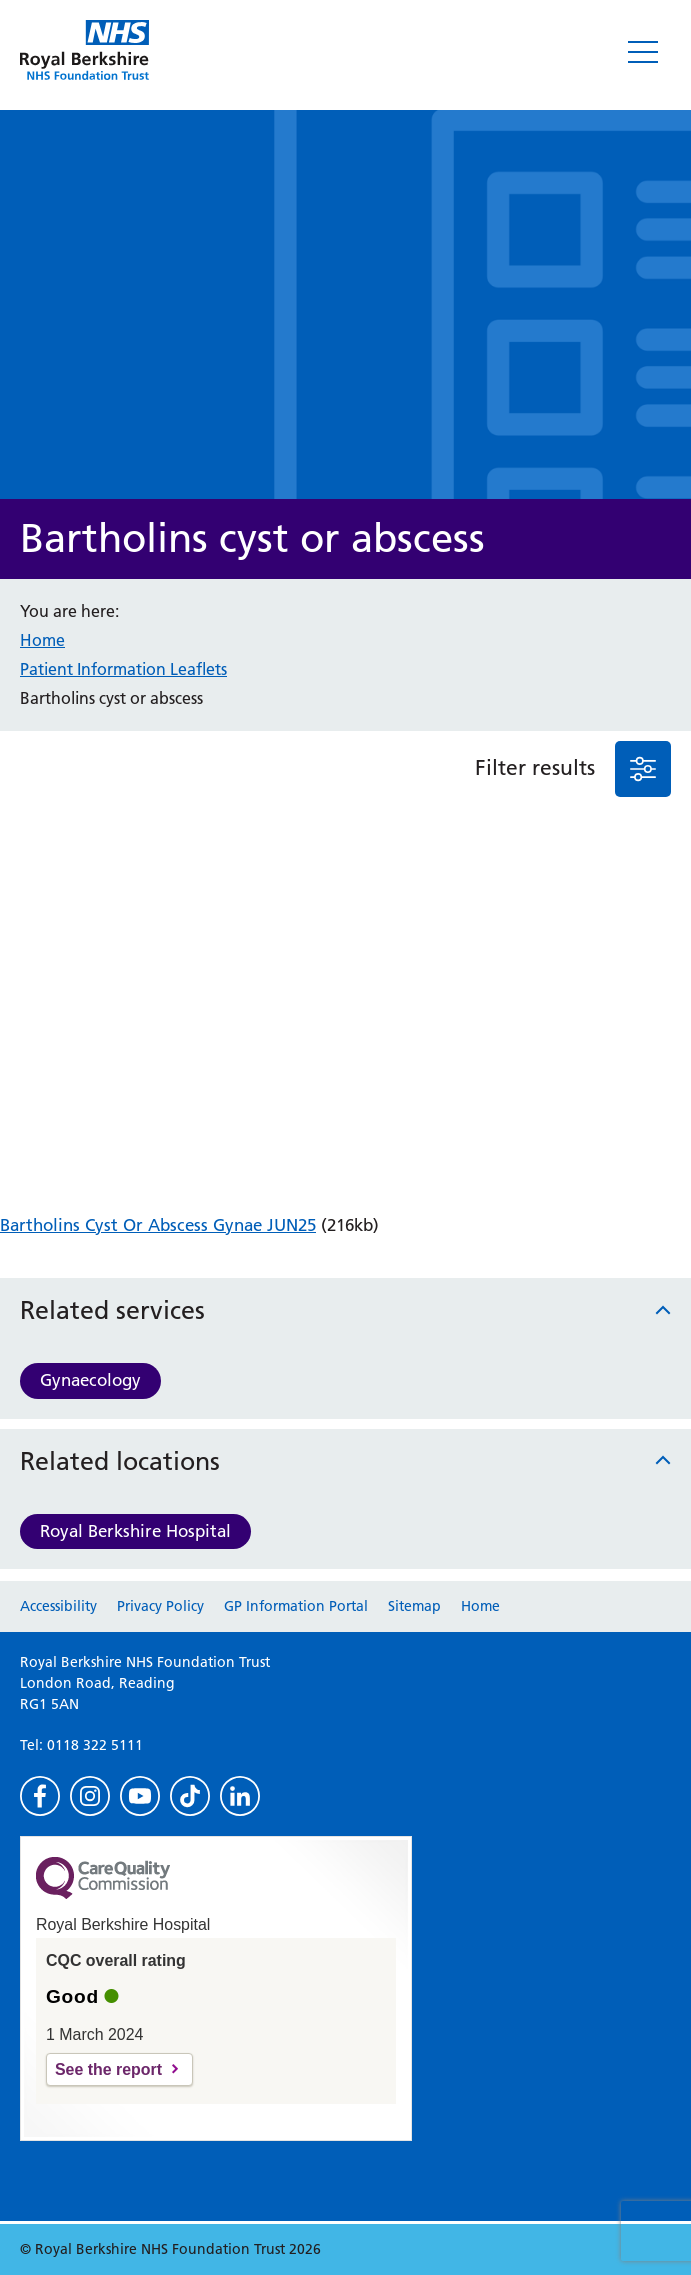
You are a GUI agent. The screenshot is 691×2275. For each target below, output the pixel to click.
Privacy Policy (160, 1606)
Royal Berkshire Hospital (135, 1531)
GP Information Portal (296, 1606)
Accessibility (58, 1606)
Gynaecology (90, 1380)
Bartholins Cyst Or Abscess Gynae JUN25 (158, 1225)
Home (42, 640)
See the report (108, 2069)
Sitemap (414, 1606)
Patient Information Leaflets (123, 669)
